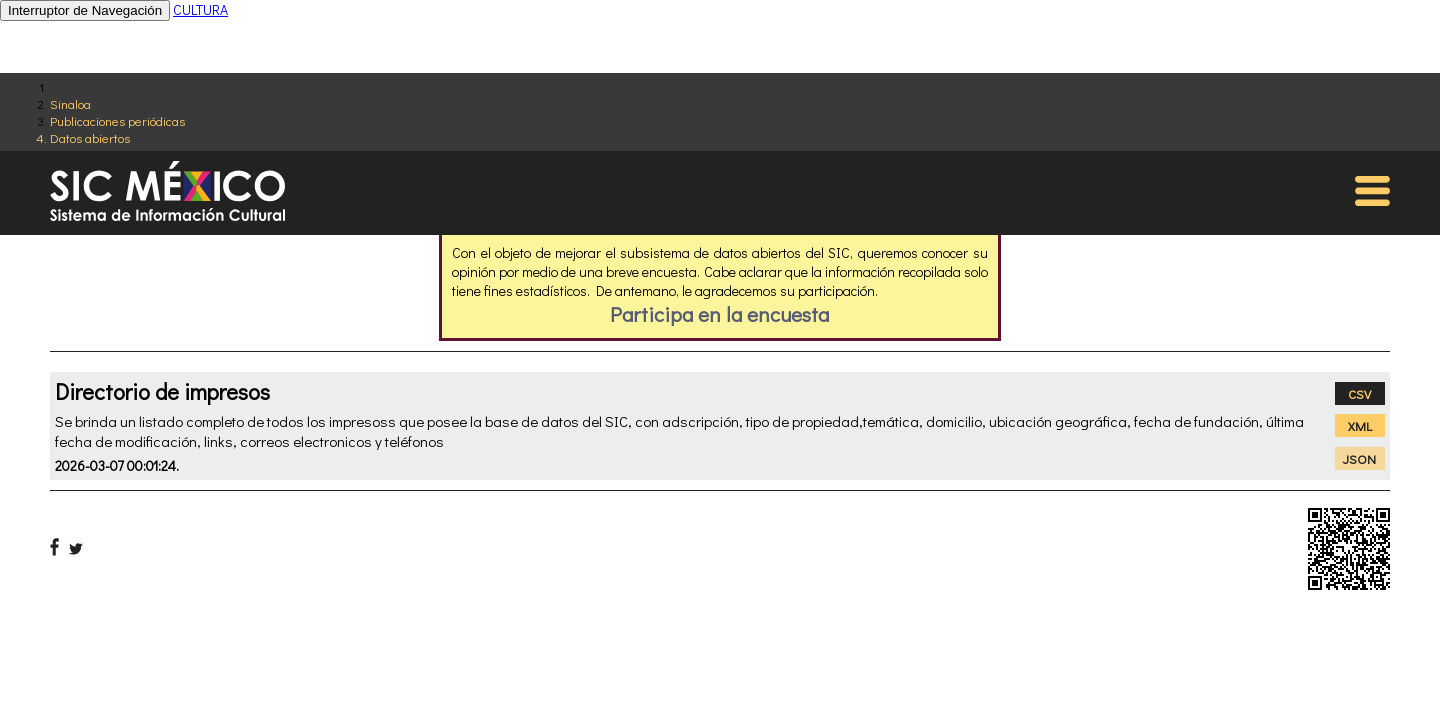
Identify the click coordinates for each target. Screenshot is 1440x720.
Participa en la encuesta (719, 314)
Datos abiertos (90, 137)
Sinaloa (70, 103)
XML (1360, 425)
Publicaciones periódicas (117, 120)
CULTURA (200, 9)
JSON (1359, 458)
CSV (1359, 393)
